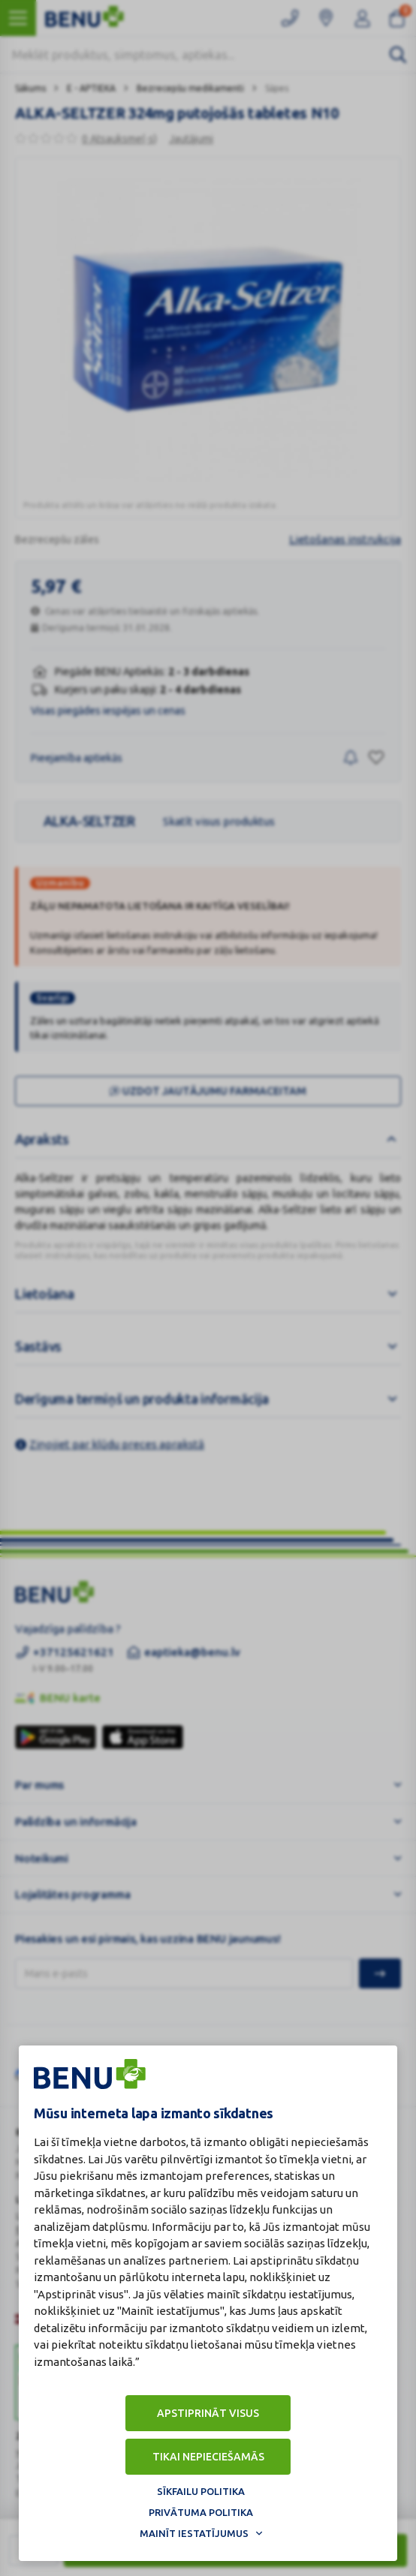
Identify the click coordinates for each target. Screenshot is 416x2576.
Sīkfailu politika (201, 2491)
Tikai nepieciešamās (208, 2457)
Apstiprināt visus (208, 2413)
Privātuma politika (201, 2512)
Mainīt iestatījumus (194, 2533)
